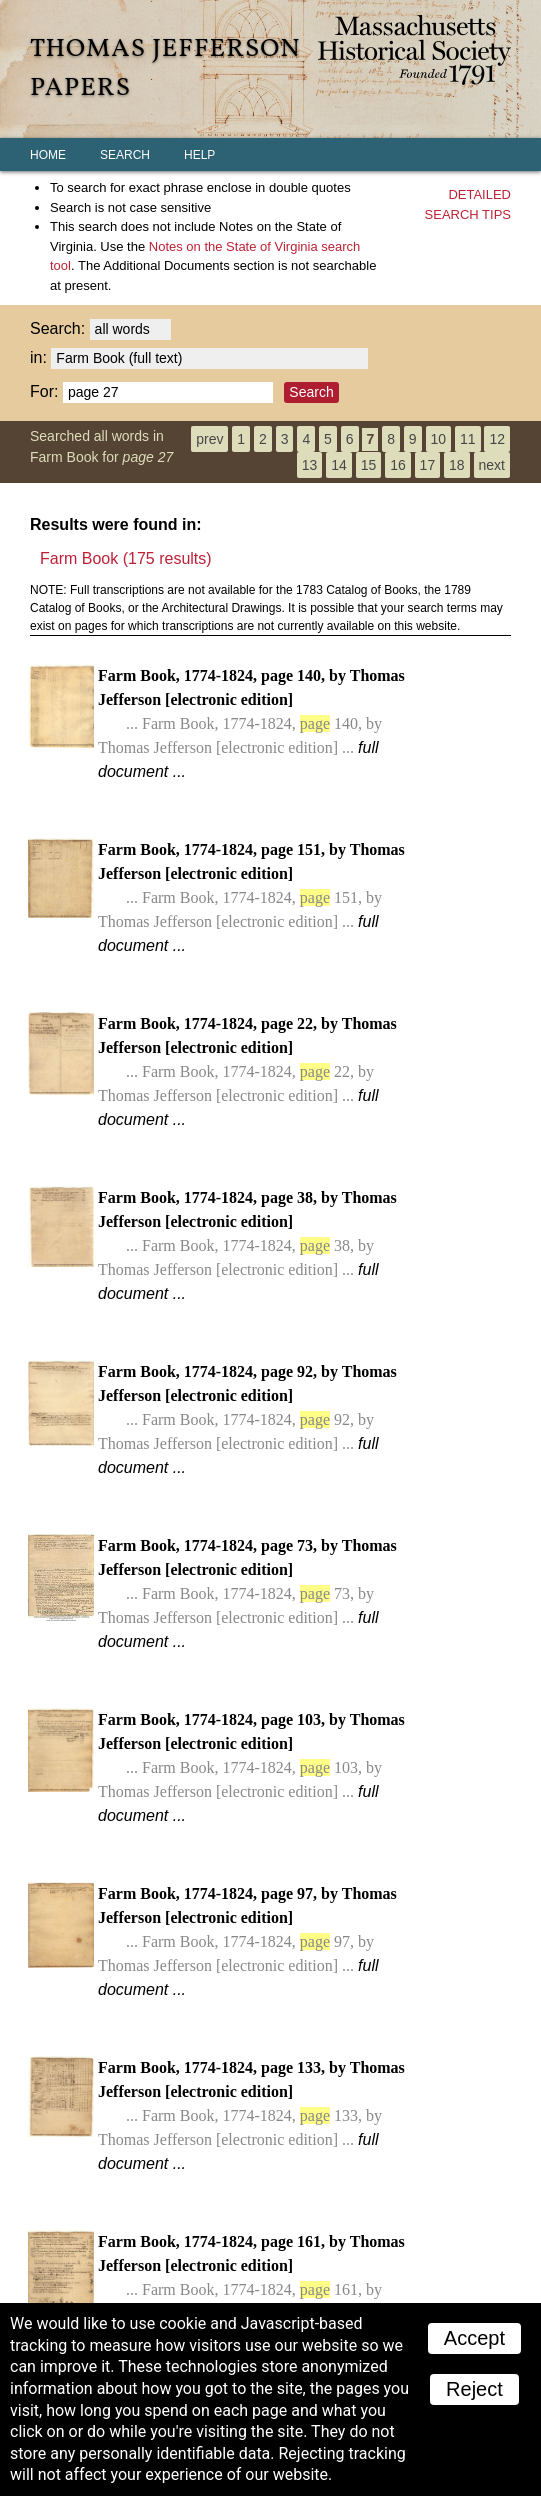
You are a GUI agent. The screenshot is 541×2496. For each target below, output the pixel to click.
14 (339, 465)
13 (310, 465)
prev (209, 439)
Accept (474, 2338)
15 (369, 465)
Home (48, 155)
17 (428, 465)
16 (398, 465)
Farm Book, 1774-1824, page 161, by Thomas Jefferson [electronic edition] (251, 2289)
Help (199, 155)
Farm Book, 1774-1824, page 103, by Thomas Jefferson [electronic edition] (251, 1767)
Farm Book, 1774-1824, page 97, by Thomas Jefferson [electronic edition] (247, 1941)
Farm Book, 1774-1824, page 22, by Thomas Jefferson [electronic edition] (247, 1071)
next (492, 465)
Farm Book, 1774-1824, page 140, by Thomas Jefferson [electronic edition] (251, 723)
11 (468, 439)
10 (439, 439)
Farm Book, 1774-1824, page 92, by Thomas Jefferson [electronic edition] (247, 1419)
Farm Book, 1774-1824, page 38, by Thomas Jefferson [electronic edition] (247, 1245)
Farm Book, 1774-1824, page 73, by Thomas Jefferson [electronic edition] (247, 1593)
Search (125, 155)
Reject (474, 2389)
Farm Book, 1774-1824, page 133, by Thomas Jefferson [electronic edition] (251, 2115)
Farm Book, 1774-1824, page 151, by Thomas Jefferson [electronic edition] (251, 897)
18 (457, 465)
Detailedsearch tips (468, 204)
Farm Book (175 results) (126, 558)
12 (497, 439)
